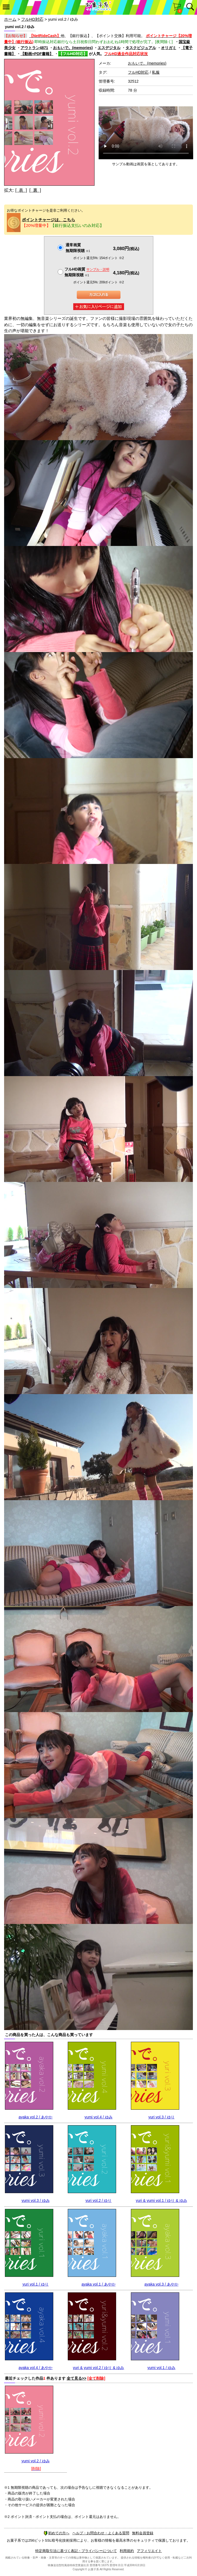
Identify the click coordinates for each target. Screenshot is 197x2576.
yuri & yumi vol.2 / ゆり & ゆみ (98, 2367)
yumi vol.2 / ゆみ (36, 2461)
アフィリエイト (149, 2551)
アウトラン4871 (34, 48)
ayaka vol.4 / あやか (36, 2367)
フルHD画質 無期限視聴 (86, 272)
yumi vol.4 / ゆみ (98, 2117)
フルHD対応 (32, 19)
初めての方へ (56, 2533)
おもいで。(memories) (73, 48)
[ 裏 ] (35, 190)
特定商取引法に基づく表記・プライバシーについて (76, 2551)
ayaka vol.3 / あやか (162, 2284)
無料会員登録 (142, 2533)
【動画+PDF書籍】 (36, 54)
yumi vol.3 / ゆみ (36, 2200)
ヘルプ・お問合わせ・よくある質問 (100, 2533)
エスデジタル (109, 48)
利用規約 (127, 2551)
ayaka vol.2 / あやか (36, 2117)
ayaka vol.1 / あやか (98, 2284)
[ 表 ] (21, 190)
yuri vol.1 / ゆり (35, 2284)
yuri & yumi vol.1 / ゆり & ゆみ (161, 2200)
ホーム (10, 19)
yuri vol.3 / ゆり (161, 2117)
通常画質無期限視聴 (78, 248)
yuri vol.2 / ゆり (99, 2200)
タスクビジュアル (140, 48)
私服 (156, 72)
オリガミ (168, 48)
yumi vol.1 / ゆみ (161, 2367)
